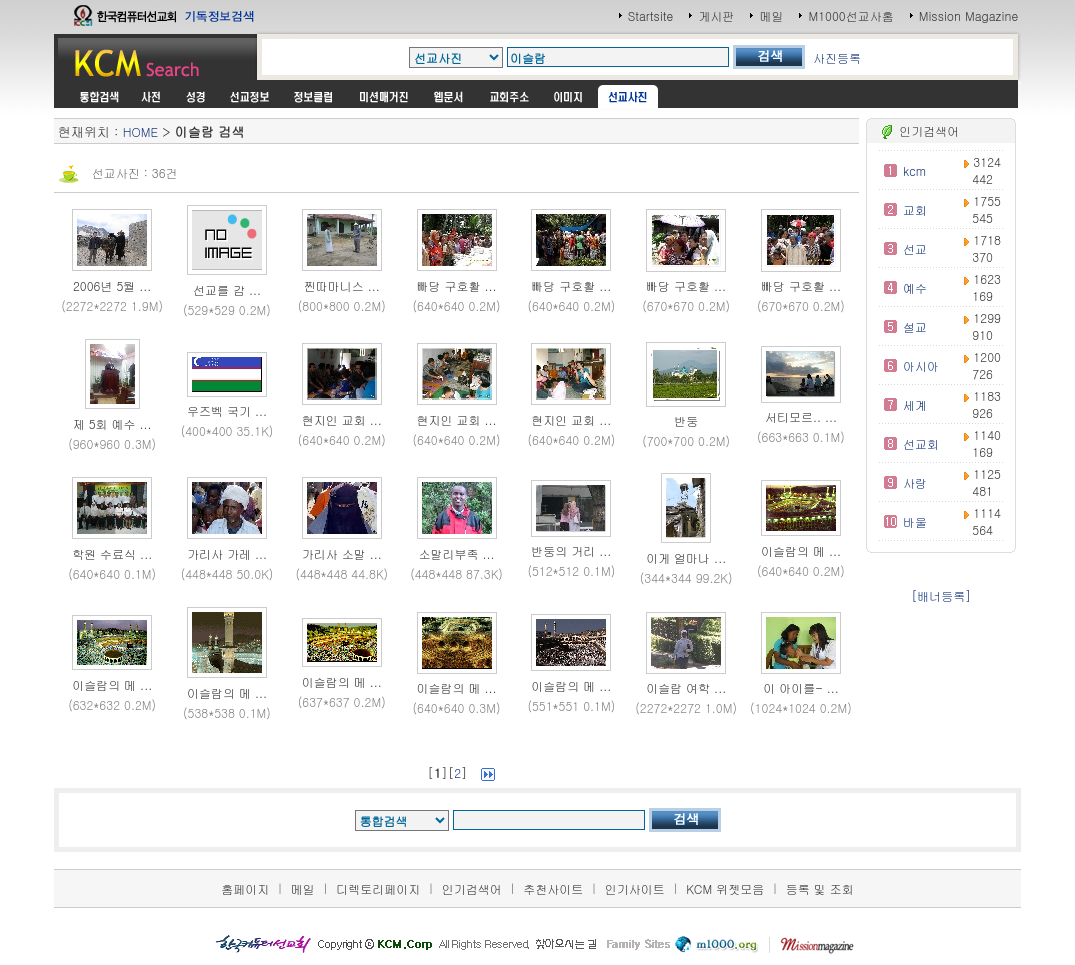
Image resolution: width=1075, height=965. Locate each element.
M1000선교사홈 (850, 15)
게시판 (716, 15)
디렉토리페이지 (378, 888)
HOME (140, 131)
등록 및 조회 (820, 888)
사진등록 (837, 57)
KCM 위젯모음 (725, 888)
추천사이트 (553, 888)
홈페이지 (245, 888)
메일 (771, 15)
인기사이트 (635, 888)
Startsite (651, 15)
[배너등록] (941, 595)
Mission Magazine (969, 15)
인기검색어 (472, 888)
